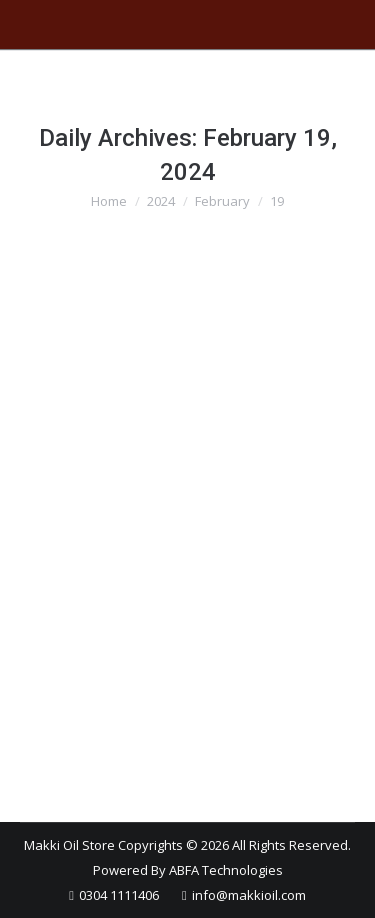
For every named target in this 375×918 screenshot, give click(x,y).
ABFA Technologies (226, 870)
